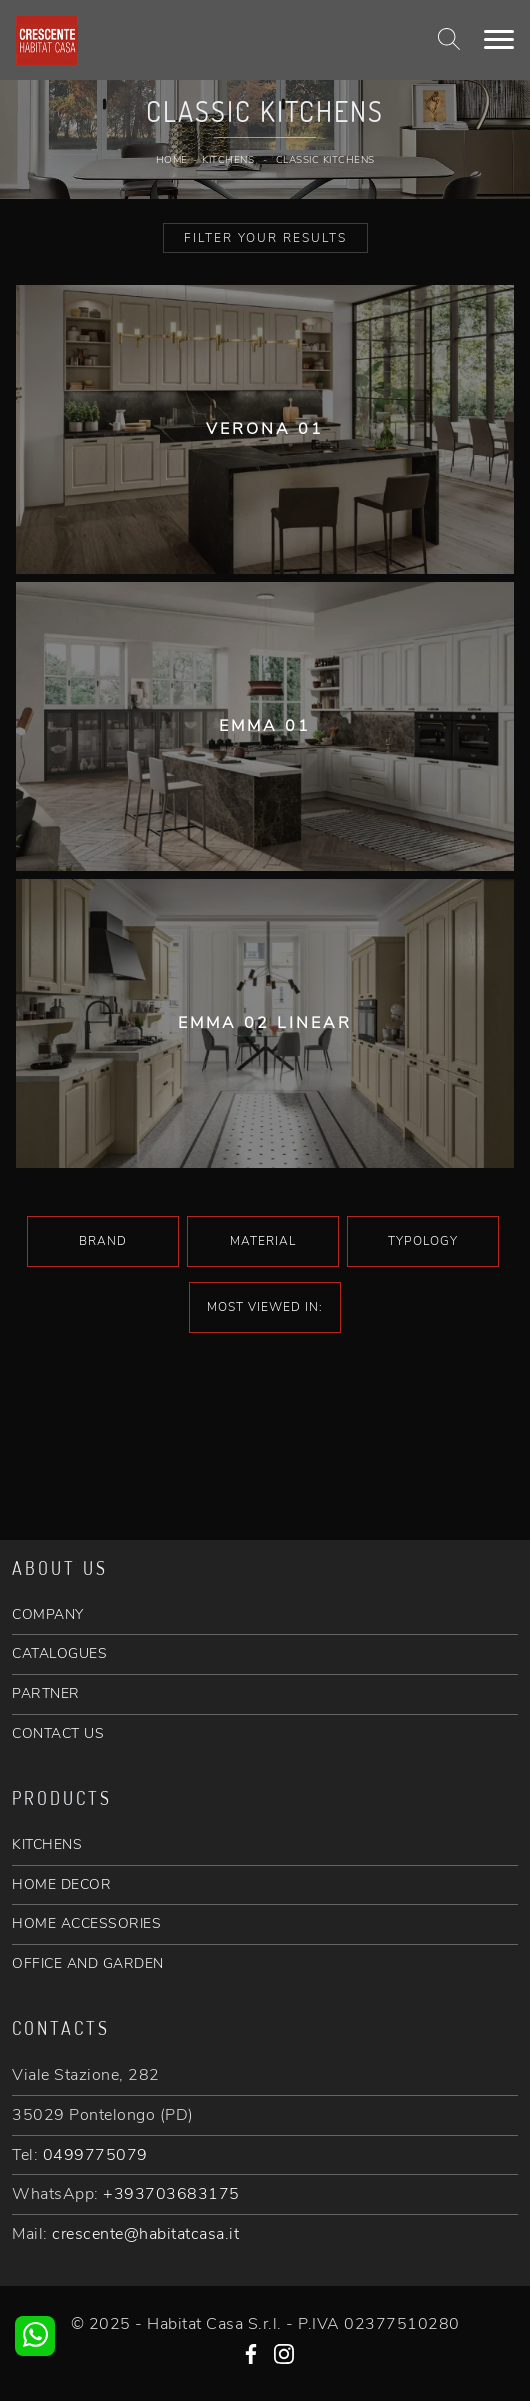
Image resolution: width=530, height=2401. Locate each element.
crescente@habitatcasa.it (145, 2234)
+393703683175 (171, 2194)
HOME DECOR (61, 1884)
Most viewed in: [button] (265, 1307)
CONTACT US (58, 1733)
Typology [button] (423, 1241)
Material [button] (263, 1241)
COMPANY (48, 1614)
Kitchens (228, 160)
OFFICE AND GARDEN (88, 1963)
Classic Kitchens (325, 160)
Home (172, 160)
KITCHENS (47, 1844)
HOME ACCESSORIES (86, 1923)
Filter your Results (265, 238)
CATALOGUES (59, 1653)
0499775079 (95, 2155)
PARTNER (46, 1693)
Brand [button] (103, 1241)
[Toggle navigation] (499, 40)
